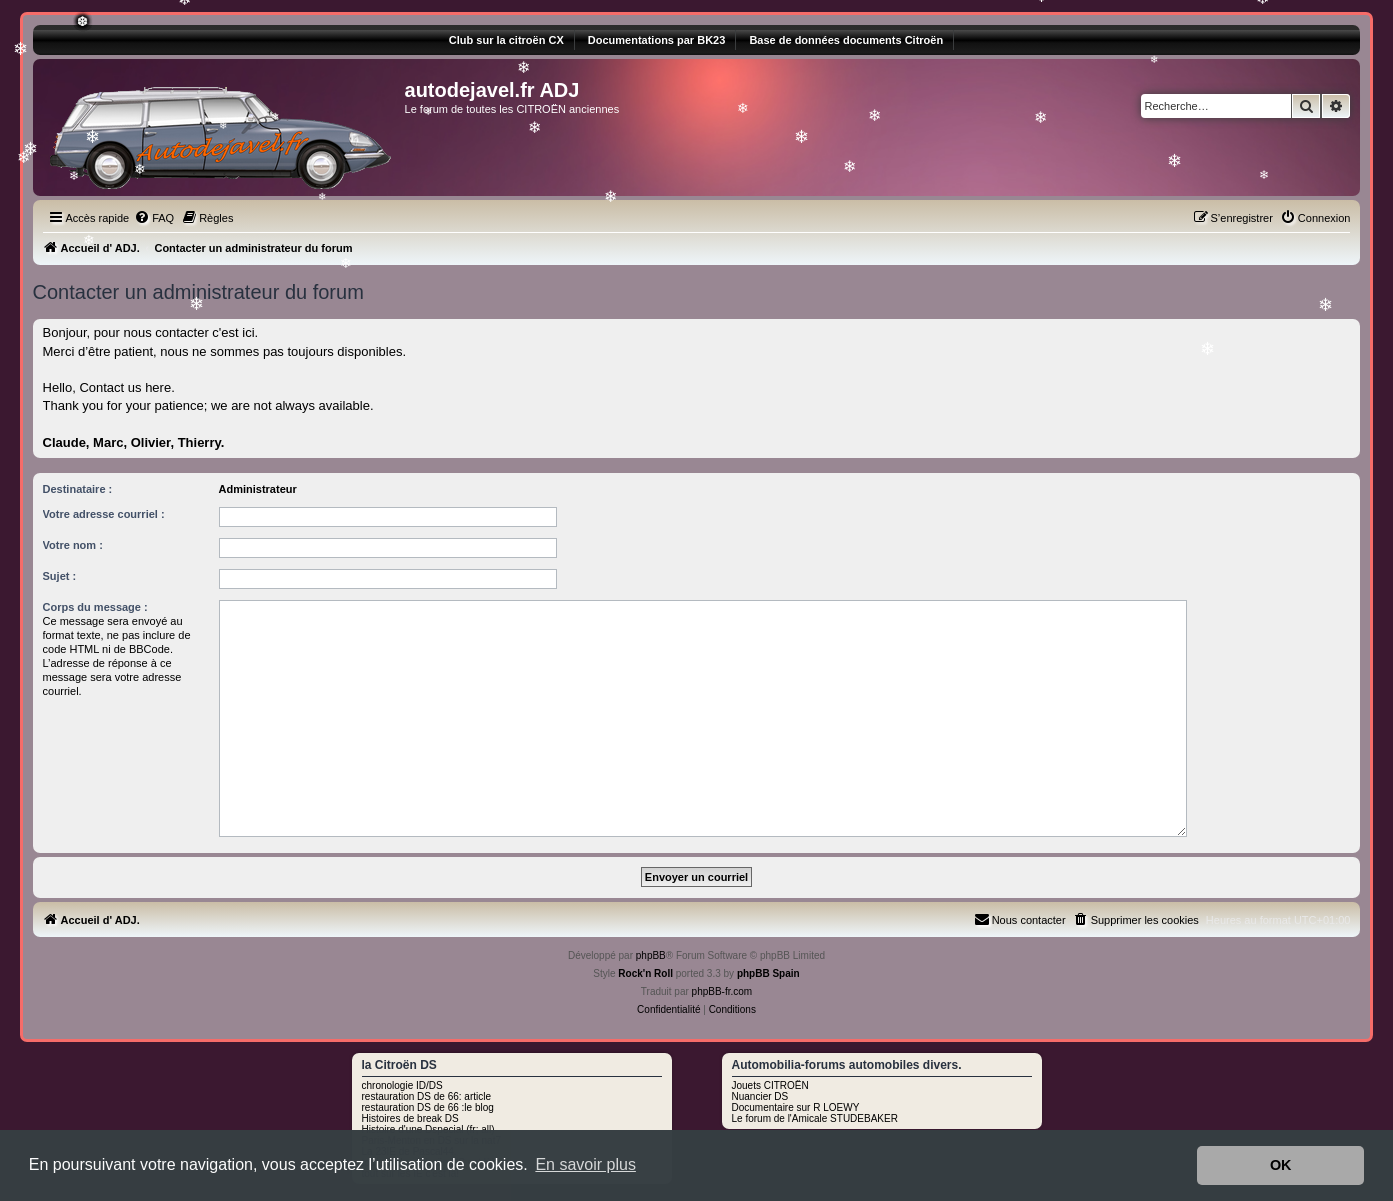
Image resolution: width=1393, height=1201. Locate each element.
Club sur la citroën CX (506, 40)
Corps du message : (95, 607)
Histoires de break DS (410, 1118)
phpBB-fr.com (722, 991)
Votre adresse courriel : (104, 514)
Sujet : (60, 576)
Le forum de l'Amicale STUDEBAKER (815, 1118)
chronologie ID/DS (402, 1085)
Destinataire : (78, 489)
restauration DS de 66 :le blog (428, 1107)
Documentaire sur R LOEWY (796, 1107)
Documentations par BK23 (657, 40)
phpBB (651, 955)
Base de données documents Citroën (846, 40)
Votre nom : (73, 545)
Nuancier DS (760, 1096)
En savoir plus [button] (585, 1164)
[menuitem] (154, 218)
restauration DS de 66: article (427, 1096)
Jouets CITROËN (770, 1085)
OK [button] (1281, 1165)
